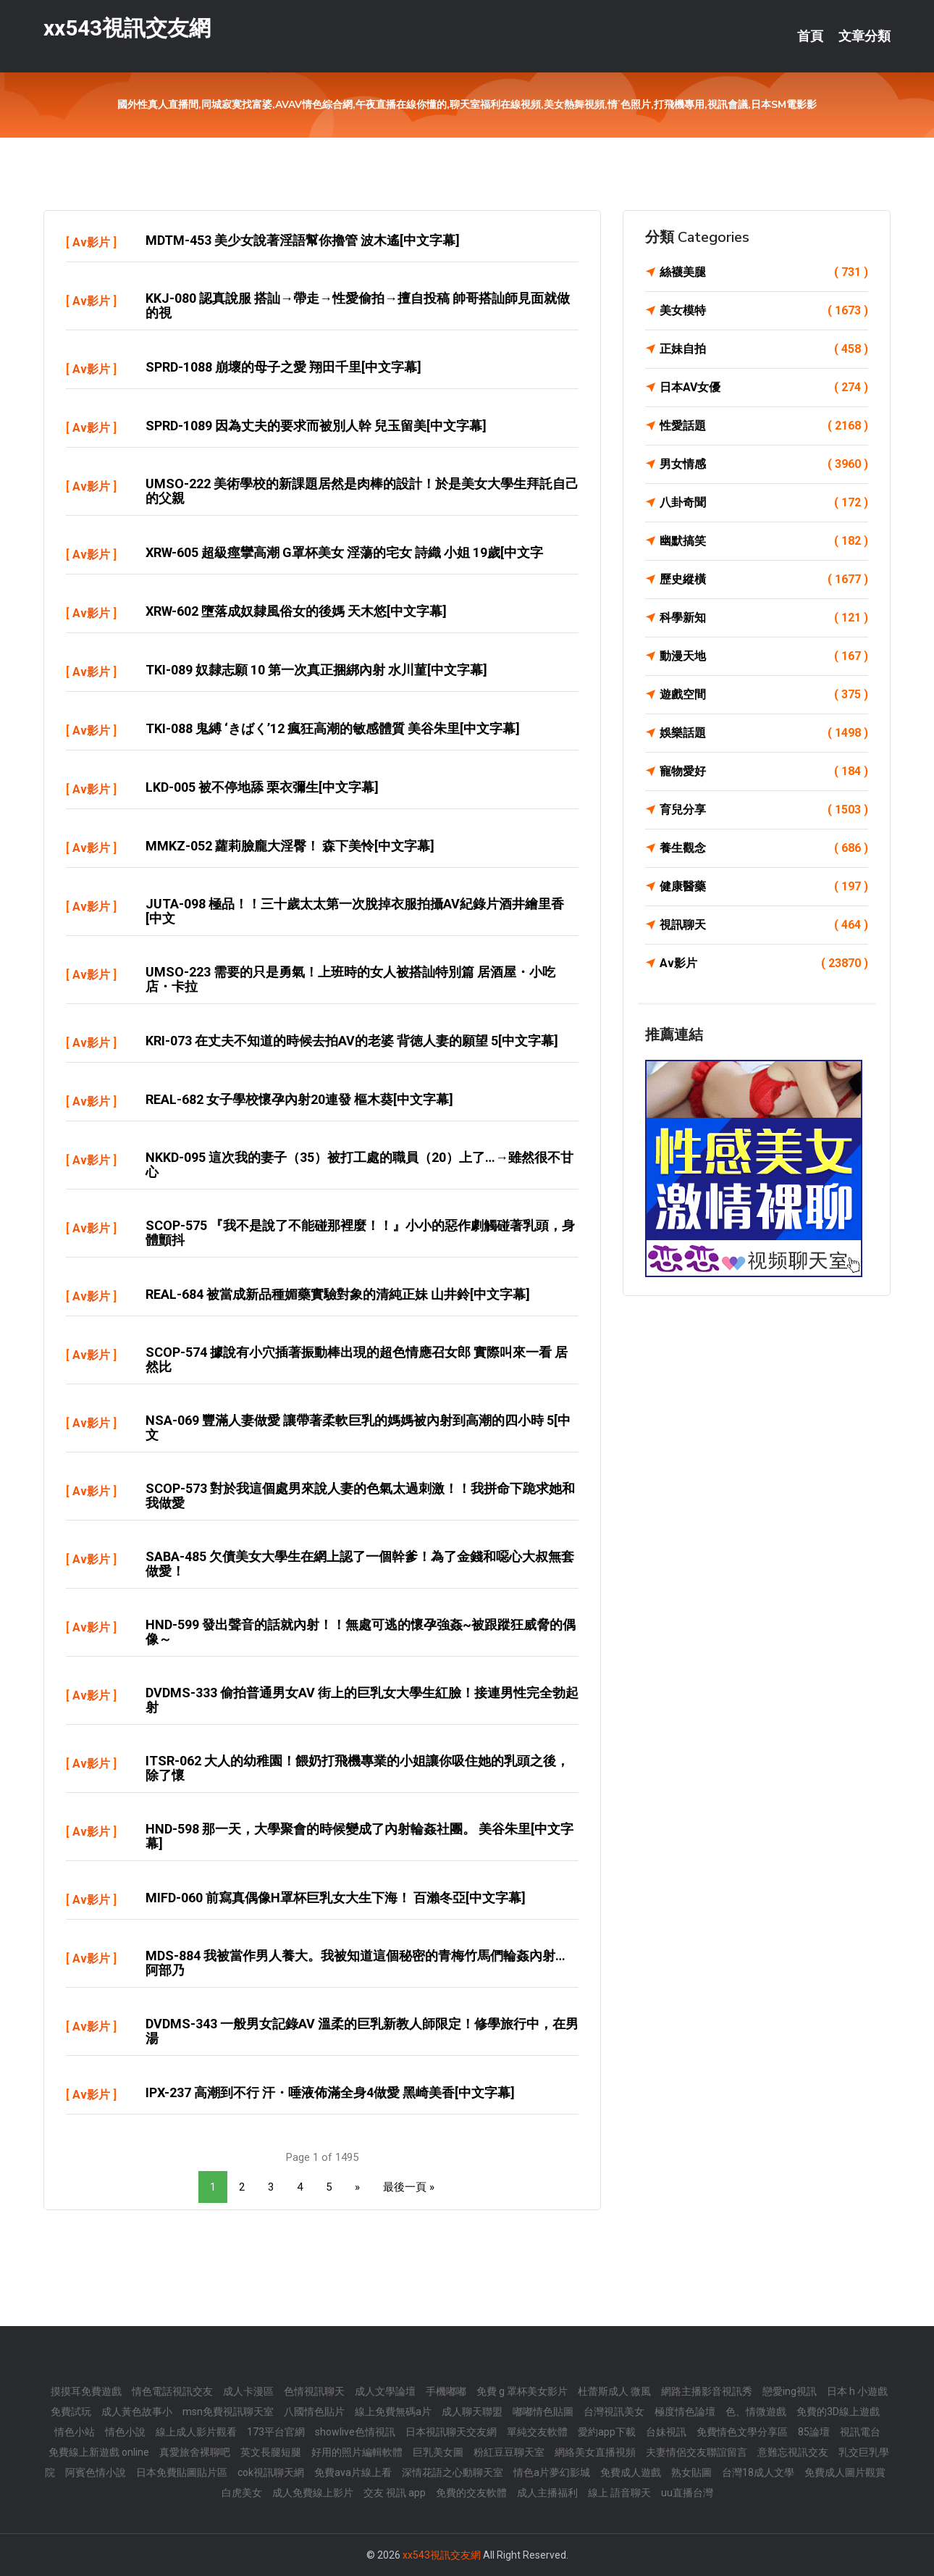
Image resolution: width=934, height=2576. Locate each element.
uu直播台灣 (687, 2492)
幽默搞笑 (764, 541)
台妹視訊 (666, 2432)
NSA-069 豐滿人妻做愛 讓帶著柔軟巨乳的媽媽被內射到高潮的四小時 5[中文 (358, 1427)
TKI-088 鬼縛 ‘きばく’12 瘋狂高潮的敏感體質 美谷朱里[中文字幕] (333, 728)
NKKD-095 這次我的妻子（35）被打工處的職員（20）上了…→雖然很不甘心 (359, 1164)
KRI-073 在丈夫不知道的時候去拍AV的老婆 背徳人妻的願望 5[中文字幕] (352, 1040)
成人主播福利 (547, 2492)
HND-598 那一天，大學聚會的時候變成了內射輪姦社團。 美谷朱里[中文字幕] (359, 1836)
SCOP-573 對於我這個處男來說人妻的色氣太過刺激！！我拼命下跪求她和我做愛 (360, 1495)
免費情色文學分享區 (742, 2432)
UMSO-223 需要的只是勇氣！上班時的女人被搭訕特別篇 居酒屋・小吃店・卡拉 (350, 979)
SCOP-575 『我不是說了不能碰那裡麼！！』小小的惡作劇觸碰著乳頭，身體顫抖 (360, 1232)
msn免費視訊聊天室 (228, 2411)
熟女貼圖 (691, 2472)
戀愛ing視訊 (789, 2391)
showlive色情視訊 (355, 2432)
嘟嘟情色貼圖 (543, 2411)
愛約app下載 (607, 2432)
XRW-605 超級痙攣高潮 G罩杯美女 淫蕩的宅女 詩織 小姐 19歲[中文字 (344, 552)
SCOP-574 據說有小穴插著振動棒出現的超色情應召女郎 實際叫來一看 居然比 (357, 1359)
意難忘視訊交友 (792, 2452)
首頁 (810, 36)
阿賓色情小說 (95, 2472)
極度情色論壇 (685, 2411)
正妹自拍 (764, 349)
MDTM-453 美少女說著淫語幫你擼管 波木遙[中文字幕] (303, 240)
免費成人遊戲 (630, 2472)
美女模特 (764, 311)
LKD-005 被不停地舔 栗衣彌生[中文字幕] (262, 787)
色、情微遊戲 (755, 2411)
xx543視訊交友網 (127, 28)
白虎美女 (242, 2492)
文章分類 (864, 36)
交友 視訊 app (394, 2492)
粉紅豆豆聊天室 (509, 2452)
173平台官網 (276, 2432)
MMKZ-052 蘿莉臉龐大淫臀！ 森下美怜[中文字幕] (290, 845)
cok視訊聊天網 (270, 2472)
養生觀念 (764, 848)
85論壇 (814, 2432)
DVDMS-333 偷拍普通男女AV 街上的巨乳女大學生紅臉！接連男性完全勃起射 (362, 1700)
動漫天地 (764, 656)
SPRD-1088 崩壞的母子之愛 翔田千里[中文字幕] (283, 367)
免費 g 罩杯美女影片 (522, 2391)
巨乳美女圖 (438, 2452)
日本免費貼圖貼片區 (181, 2472)
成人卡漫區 (248, 2391)
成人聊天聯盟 (472, 2411)
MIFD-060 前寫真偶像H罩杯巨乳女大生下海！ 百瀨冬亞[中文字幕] (336, 1897)
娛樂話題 (764, 733)
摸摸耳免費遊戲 (86, 2391)
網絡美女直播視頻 (595, 2452)
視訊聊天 (764, 925)
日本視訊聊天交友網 (451, 2432)
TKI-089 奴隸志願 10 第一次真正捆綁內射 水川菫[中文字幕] (316, 669)
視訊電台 (860, 2432)
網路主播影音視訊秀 (706, 2391)
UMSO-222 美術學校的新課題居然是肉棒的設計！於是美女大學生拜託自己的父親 (362, 491)
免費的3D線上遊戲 (838, 2411)
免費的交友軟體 (471, 2492)
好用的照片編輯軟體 (357, 2452)
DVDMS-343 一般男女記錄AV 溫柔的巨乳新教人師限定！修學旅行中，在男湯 (362, 2031)
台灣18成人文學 (758, 2472)
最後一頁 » (408, 2187)
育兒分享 (764, 810)
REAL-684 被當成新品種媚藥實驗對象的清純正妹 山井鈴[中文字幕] (338, 1294)
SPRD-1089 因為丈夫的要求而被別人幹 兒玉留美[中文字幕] (316, 425)
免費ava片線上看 (353, 2472)
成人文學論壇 (385, 2391)
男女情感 (764, 464)
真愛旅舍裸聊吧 (194, 2452)
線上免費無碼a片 (393, 2411)
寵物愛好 (764, 771)
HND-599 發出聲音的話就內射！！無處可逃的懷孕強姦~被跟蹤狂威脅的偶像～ (361, 1632)
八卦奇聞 (764, 503)
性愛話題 (764, 426)
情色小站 (74, 2432)
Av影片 (91, 242)
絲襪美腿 (764, 272)
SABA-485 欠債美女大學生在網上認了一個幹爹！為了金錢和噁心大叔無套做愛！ (360, 1563)
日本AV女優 (764, 387)
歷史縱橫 (764, 579)
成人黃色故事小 (136, 2411)
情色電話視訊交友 (172, 2391)
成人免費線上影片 (312, 2492)
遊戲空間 (764, 695)
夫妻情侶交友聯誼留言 (696, 2452)
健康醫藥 (764, 887)
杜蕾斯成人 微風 (614, 2391)
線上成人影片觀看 (196, 2432)
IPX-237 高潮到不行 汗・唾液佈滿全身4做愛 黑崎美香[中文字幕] (330, 2092)
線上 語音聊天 (619, 2492)
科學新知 (764, 618)
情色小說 (125, 2432)
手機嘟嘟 (446, 2391)
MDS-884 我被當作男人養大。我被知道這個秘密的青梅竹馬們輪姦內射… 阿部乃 (355, 1963)
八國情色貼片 (314, 2411)
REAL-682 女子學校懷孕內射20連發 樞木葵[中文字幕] (299, 1099)
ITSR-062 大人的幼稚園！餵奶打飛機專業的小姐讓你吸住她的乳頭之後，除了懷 (357, 1768)
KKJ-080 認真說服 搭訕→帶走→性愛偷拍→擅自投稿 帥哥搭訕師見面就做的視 (358, 305)
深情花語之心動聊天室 (452, 2472)
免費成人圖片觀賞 (844, 2472)
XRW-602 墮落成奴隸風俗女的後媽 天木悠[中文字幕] (296, 611)
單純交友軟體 (537, 2432)
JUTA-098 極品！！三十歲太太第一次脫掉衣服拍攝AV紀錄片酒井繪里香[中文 (355, 911)
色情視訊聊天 (314, 2391)
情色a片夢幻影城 (551, 2472)
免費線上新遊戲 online (99, 2452)
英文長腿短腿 (270, 2452)
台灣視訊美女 (614, 2411)
